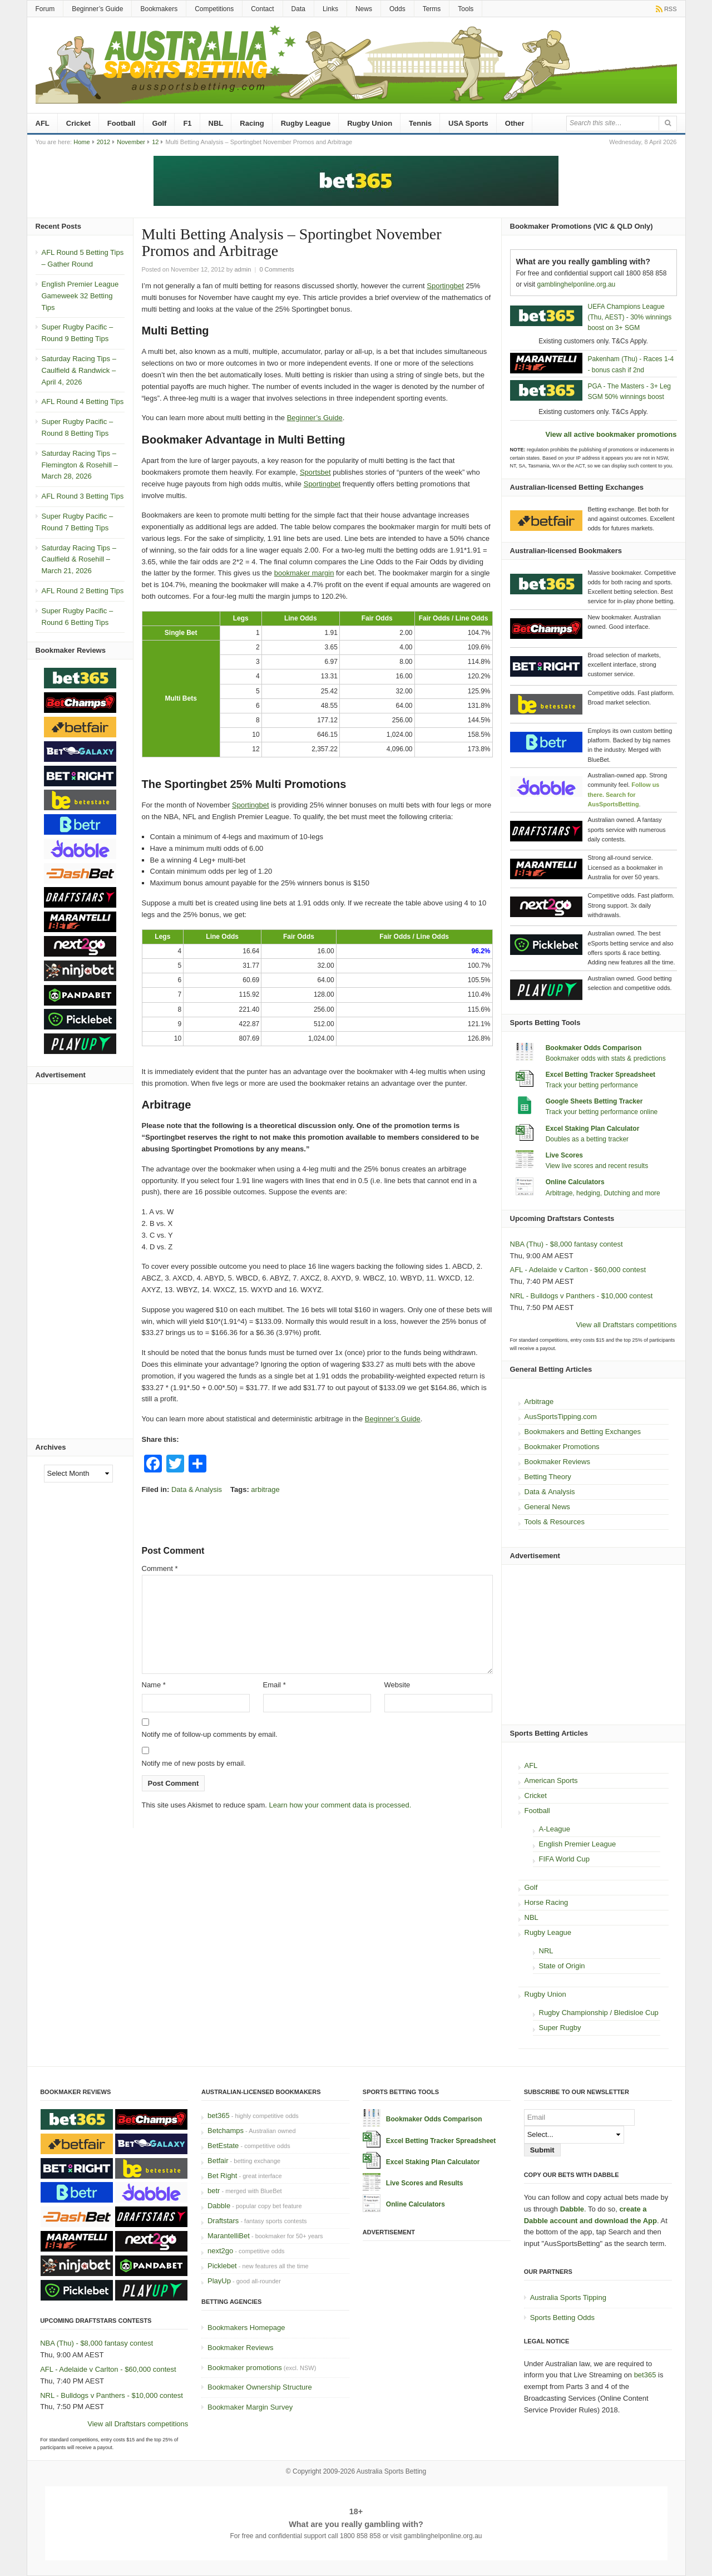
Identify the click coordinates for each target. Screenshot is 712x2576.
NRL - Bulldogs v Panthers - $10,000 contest (581, 1296)
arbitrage (265, 1489)
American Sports (551, 1780)
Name (154, 1685)
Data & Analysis (196, 1489)
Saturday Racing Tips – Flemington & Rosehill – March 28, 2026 (80, 465)
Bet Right (222, 2175)
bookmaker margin (304, 573)
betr (213, 2190)
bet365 (218, 2115)
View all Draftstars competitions (626, 1325)
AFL (43, 123)
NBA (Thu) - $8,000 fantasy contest (566, 1244)
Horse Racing (546, 1902)
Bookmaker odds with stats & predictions (606, 1058)
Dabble (218, 2205)
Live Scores (564, 1155)
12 (155, 142)
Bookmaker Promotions (562, 1446)
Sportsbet (315, 472)
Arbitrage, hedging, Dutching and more (603, 1193)
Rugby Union (369, 123)
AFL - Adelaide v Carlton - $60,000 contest (578, 1269)
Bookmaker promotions (244, 2367)
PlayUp (219, 2281)
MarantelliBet (228, 2236)
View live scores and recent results (597, 1166)
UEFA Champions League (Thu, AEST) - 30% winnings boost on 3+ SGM (630, 317)
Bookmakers (158, 9)
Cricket (78, 123)
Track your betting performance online (602, 1112)
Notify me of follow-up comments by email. (210, 1734)
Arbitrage (539, 1401)
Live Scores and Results (424, 2183)
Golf (159, 123)
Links (330, 9)
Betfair (218, 2160)
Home (81, 142)
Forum (45, 9)
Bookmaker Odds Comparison (594, 1048)
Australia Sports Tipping (568, 2297)
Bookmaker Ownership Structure (259, 2387)
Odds (397, 9)
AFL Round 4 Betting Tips (83, 401)
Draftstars (223, 2221)
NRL (546, 1951)
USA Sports (468, 123)
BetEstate (223, 2145)
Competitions (214, 9)
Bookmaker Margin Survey (250, 2407)
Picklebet (222, 2266)
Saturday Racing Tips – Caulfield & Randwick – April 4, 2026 (79, 370)
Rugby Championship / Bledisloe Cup (599, 2012)
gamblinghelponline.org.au (576, 284)
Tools (465, 9)
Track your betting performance (592, 1085)
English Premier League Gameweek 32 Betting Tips (80, 296)
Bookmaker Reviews (558, 1461)
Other (515, 123)
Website (397, 1685)
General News (547, 1507)
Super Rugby (560, 2027)
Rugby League (306, 123)
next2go (220, 2251)
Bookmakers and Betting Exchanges (583, 1431)
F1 (187, 123)
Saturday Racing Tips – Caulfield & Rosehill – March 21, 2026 (79, 559)
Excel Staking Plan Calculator (593, 1128)
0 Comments (276, 269)
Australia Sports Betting (391, 2471)
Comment (160, 1568)
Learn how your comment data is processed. (340, 1805)
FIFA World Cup (564, 1859)
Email (274, 1685)
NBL (216, 123)
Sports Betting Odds (562, 2317)
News (363, 9)
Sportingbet (445, 286)
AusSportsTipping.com (561, 1416)
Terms (432, 9)
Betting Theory (548, 1476)
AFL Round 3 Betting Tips (83, 496)
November (131, 142)
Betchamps (225, 2130)
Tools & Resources (555, 1522)
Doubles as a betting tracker (587, 1139)
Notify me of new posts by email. (194, 1763)
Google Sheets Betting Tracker (594, 1101)
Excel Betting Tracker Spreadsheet (600, 1074)
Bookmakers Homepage (246, 2327)
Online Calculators (575, 1182)
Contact (262, 9)
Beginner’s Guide (97, 9)
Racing (252, 123)
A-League (554, 1829)
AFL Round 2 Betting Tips (83, 591)
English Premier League (577, 1844)
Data (298, 9)
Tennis (420, 123)
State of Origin (562, 1966)
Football (121, 123)
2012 (103, 142)
